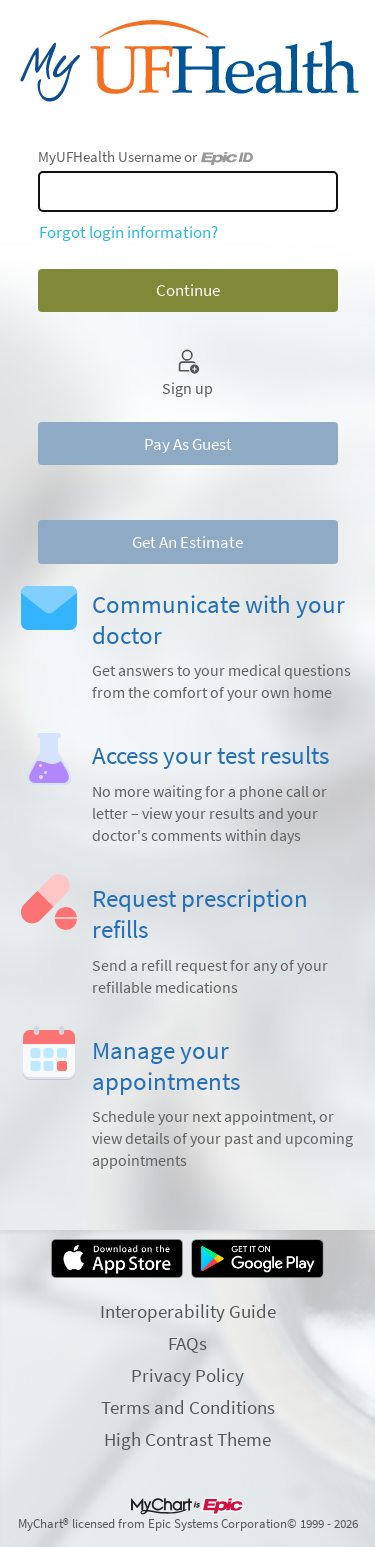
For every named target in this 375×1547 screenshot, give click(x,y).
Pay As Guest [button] (188, 444)
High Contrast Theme (187, 1439)
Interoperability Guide (188, 1311)
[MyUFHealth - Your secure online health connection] (187, 61)
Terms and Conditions (188, 1407)
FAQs (187, 1343)
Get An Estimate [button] (187, 542)
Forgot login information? (128, 232)
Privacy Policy (187, 1375)
